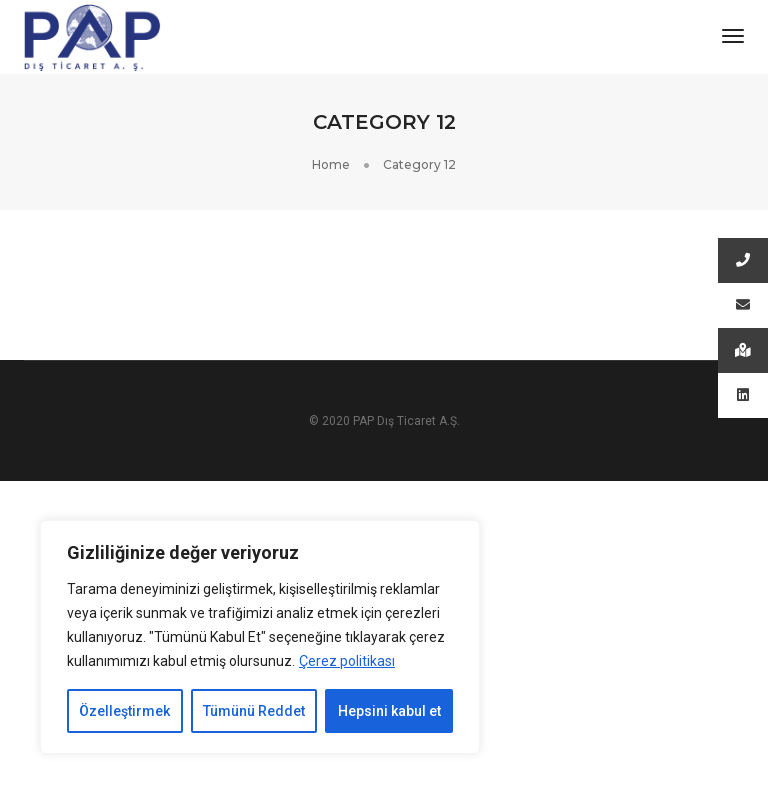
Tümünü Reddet (254, 711)
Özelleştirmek (124, 711)
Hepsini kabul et (389, 711)
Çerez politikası (347, 661)
